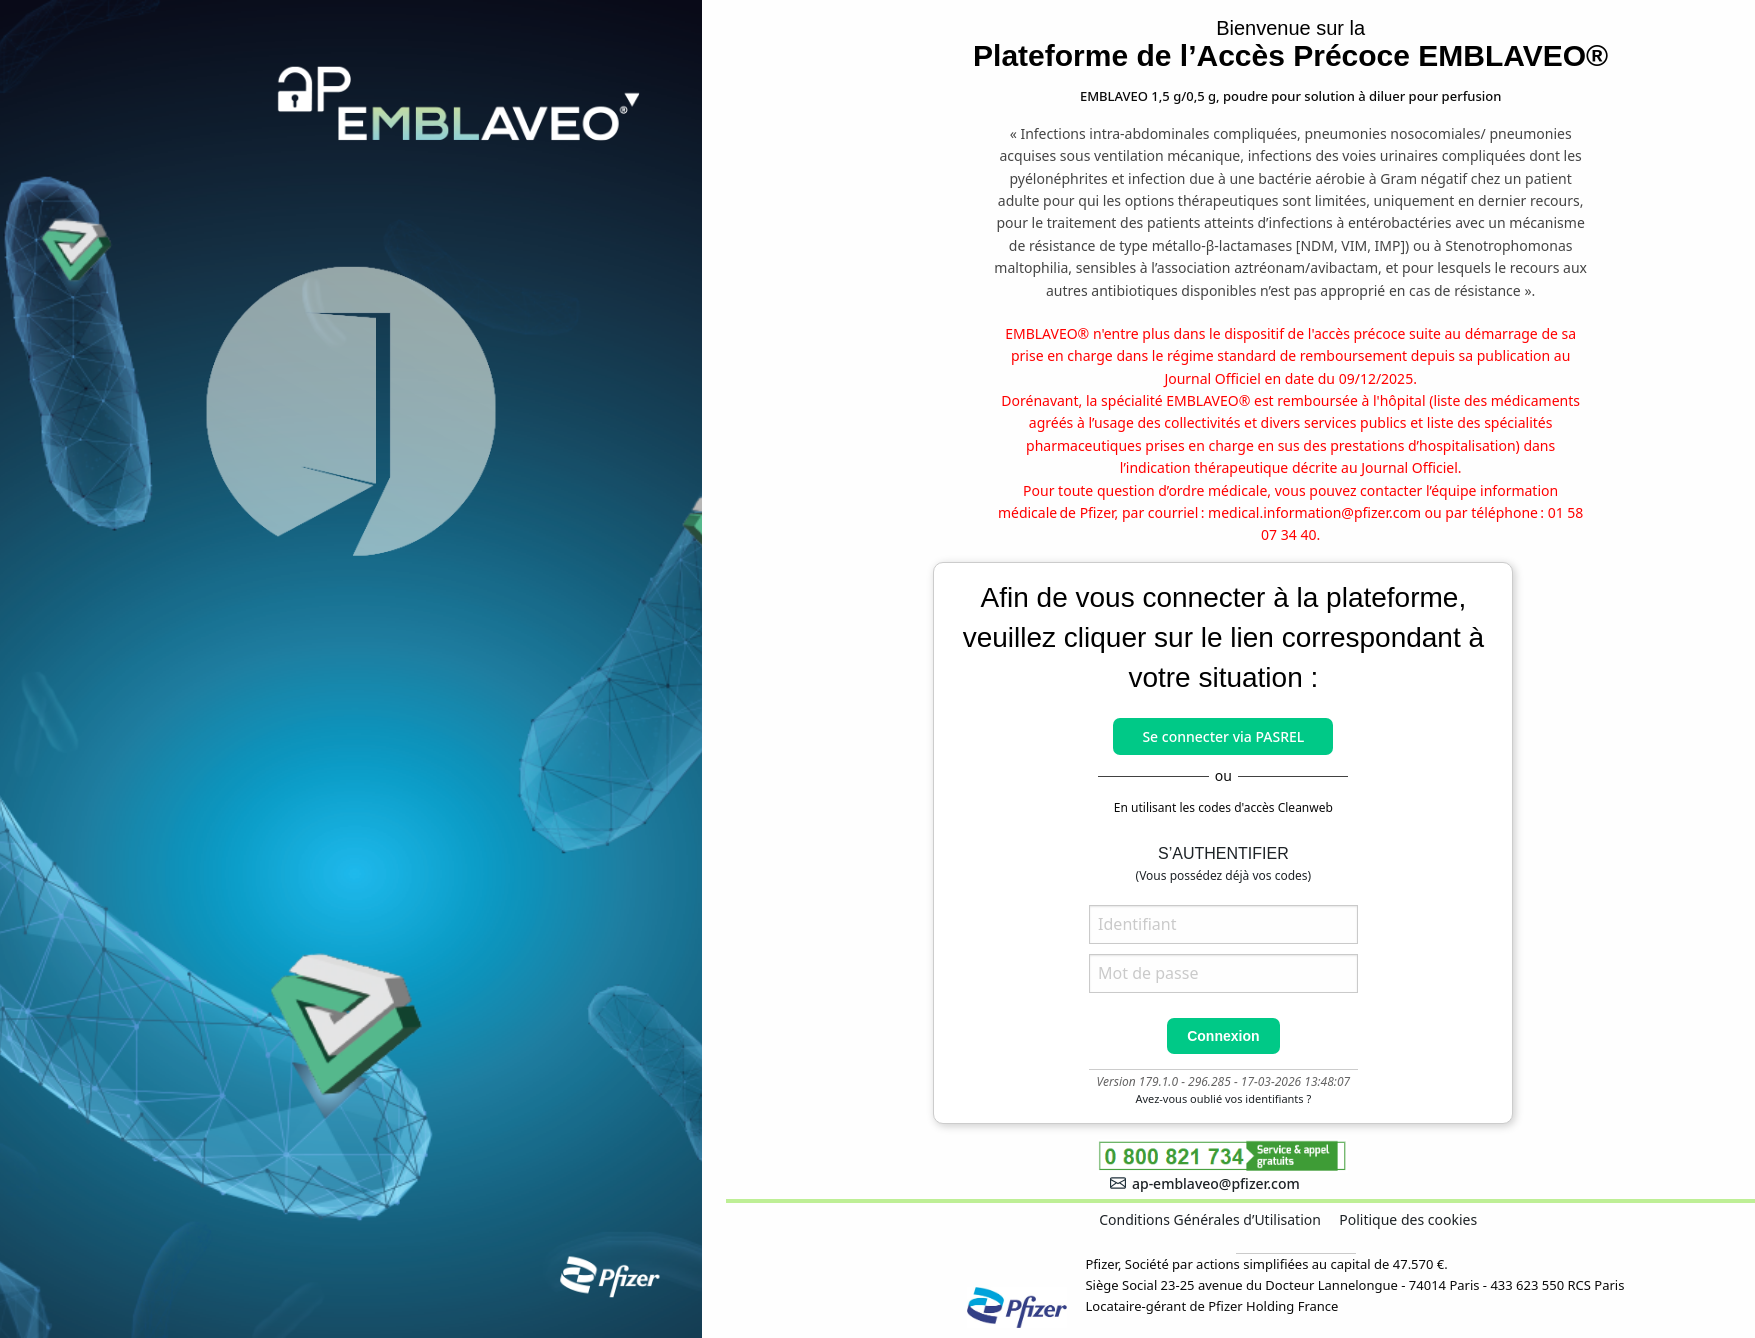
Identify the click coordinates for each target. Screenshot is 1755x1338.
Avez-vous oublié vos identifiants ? (1223, 1098)
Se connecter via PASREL (1223, 736)
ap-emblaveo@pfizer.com (1205, 1183)
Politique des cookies (1408, 1219)
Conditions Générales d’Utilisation (1210, 1219)
